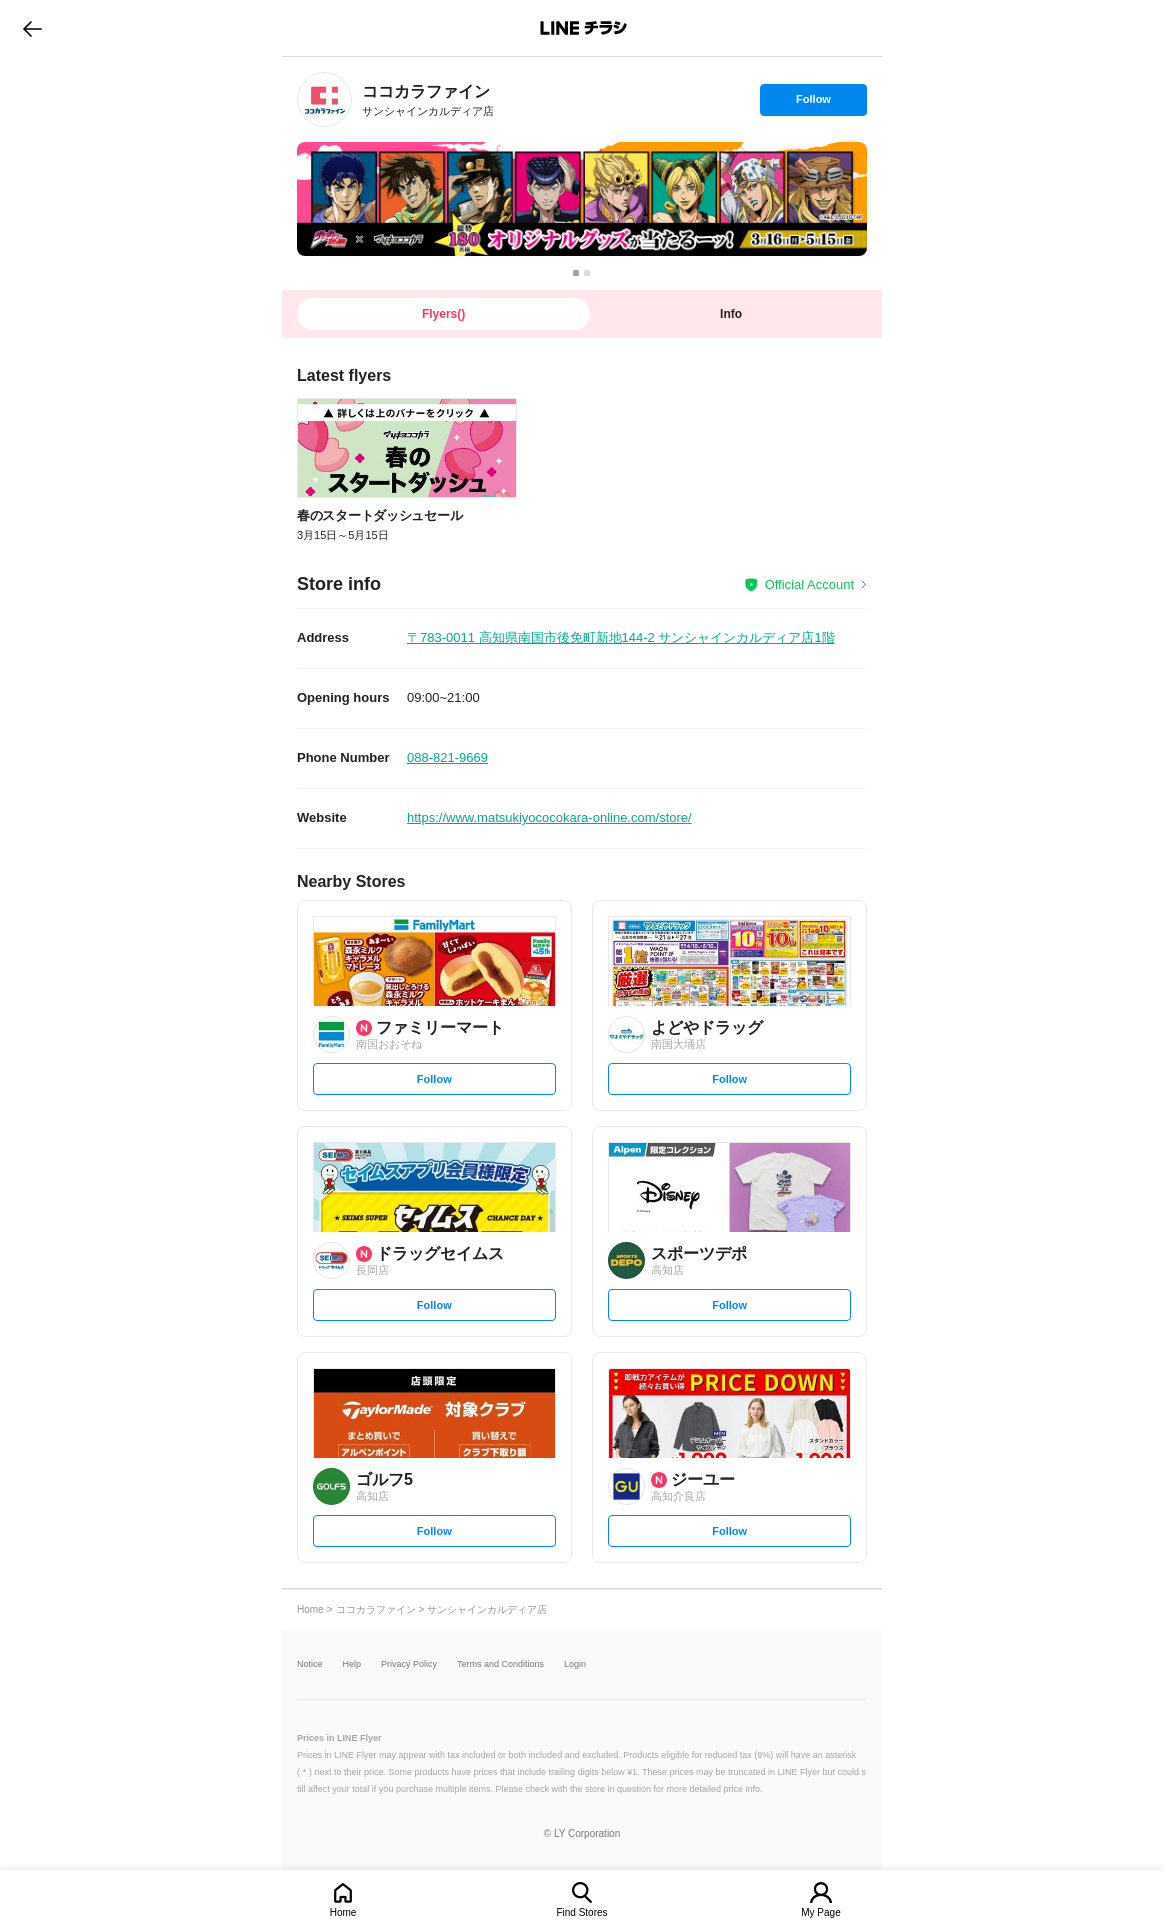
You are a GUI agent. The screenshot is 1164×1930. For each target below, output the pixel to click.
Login (575, 1664)
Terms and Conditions (500, 1664)
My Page (820, 1912)
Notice (310, 1664)
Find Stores (581, 1912)
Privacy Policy (409, 1664)
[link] (324, 99)
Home (343, 1912)
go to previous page (32, 28)
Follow (813, 104)
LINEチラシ (583, 28)
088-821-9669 (447, 757)
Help (352, 1664)
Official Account (809, 584)
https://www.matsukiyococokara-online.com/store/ (549, 817)
